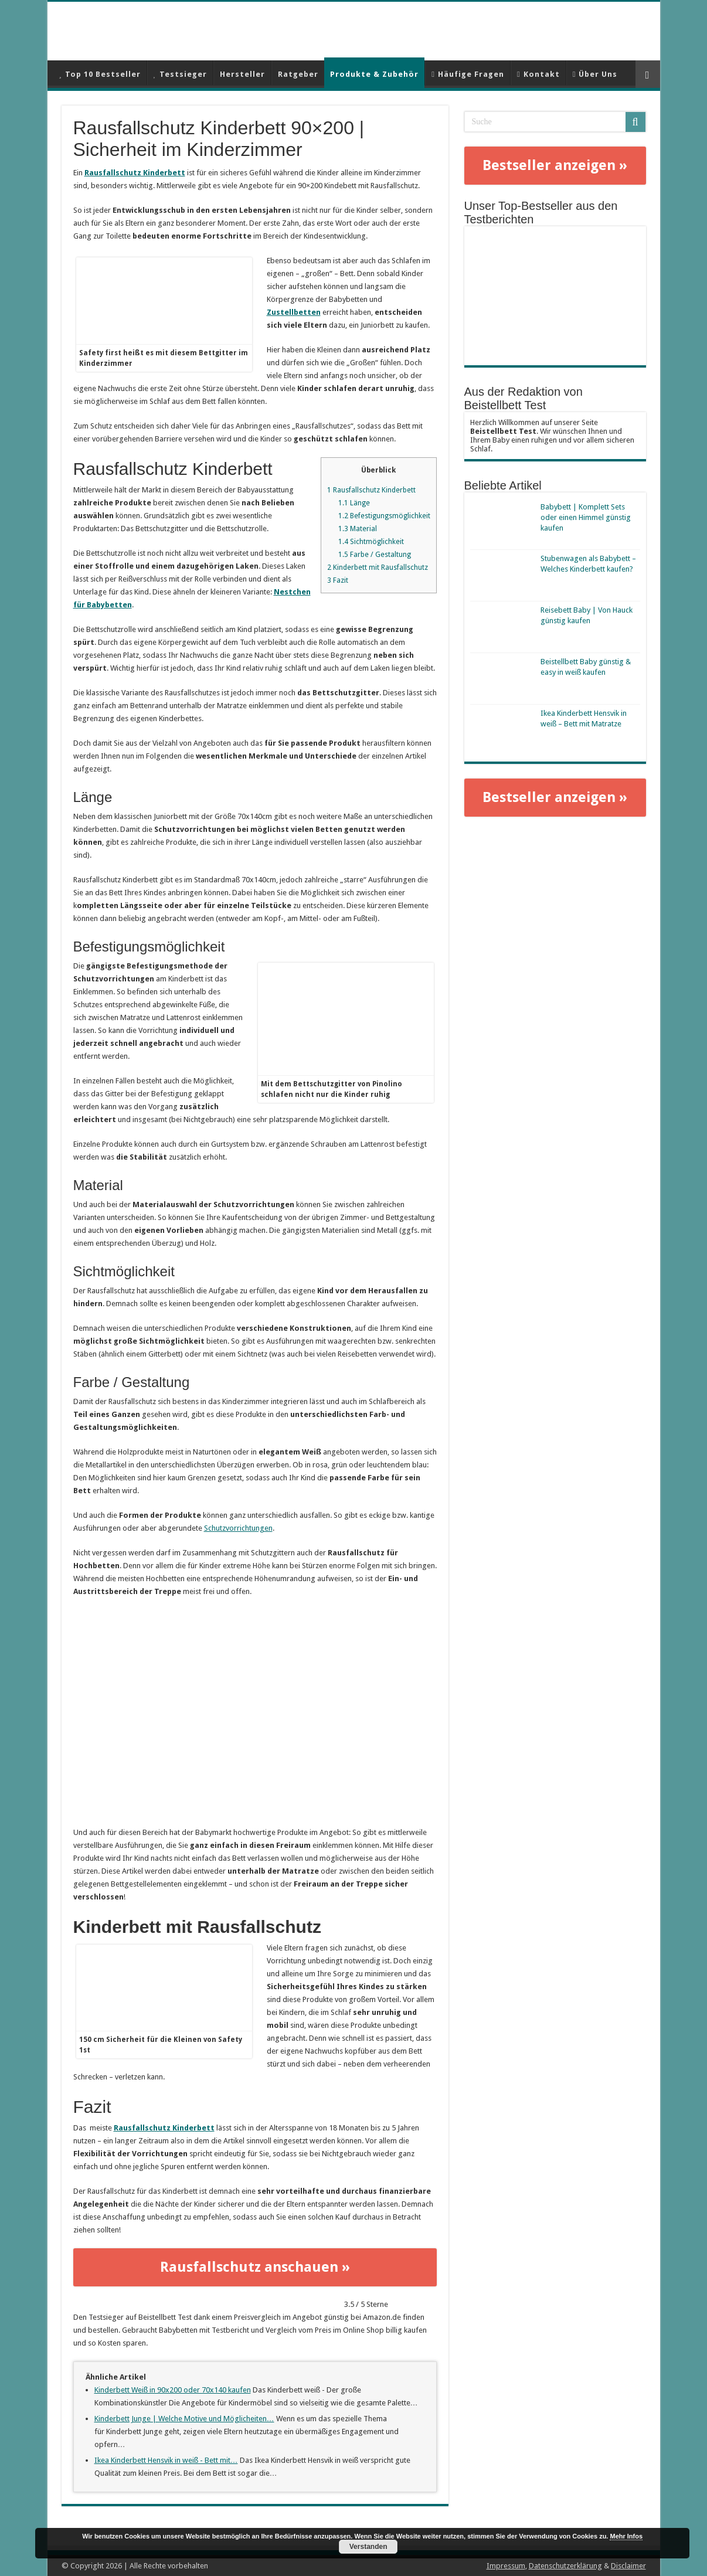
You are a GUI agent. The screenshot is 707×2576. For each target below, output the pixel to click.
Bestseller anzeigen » (554, 165)
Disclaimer (628, 2565)
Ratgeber (298, 74)
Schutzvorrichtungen (238, 1528)
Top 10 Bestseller (100, 74)
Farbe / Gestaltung (374, 554)
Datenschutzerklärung (565, 2565)
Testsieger (180, 74)
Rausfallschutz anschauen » (255, 2267)
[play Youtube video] (255, 1712)
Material (357, 529)
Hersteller (242, 74)
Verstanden (368, 2547)
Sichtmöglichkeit (371, 542)
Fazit (337, 580)
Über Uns (595, 74)
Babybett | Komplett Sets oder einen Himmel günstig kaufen (586, 517)
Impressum (506, 2565)
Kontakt (538, 74)
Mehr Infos (626, 2536)
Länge (354, 503)
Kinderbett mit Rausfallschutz (377, 567)
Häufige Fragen (467, 74)
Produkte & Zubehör (374, 74)
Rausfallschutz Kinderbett (134, 172)
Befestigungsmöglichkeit (384, 516)
